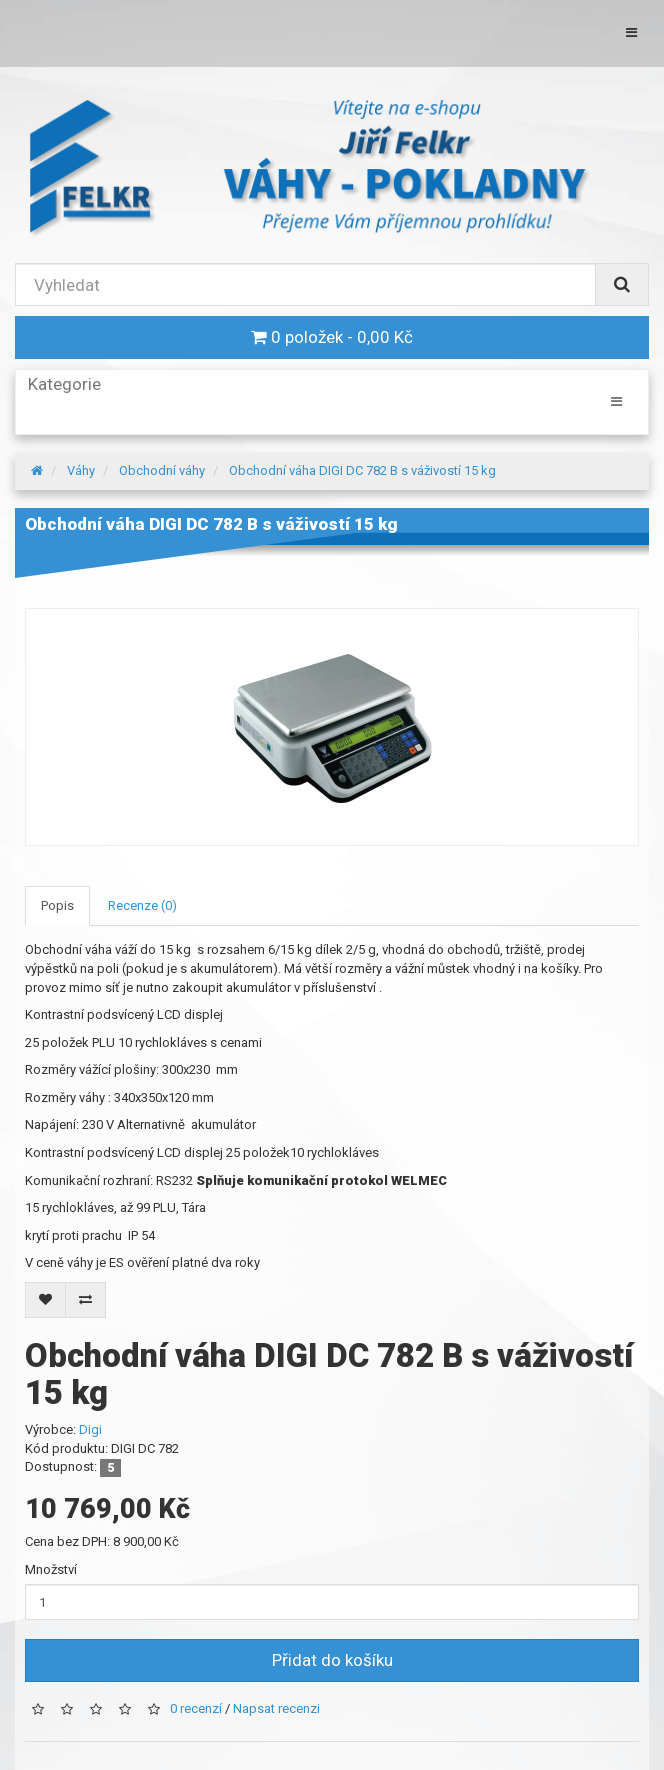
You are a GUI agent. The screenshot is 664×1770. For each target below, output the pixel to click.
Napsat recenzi (276, 1708)
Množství (51, 1569)
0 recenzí (196, 1708)
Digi (90, 1429)
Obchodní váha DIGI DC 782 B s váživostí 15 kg (362, 470)
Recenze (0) (142, 905)
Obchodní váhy (162, 470)
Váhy (81, 470)
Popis (57, 905)
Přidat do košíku (332, 1660)
